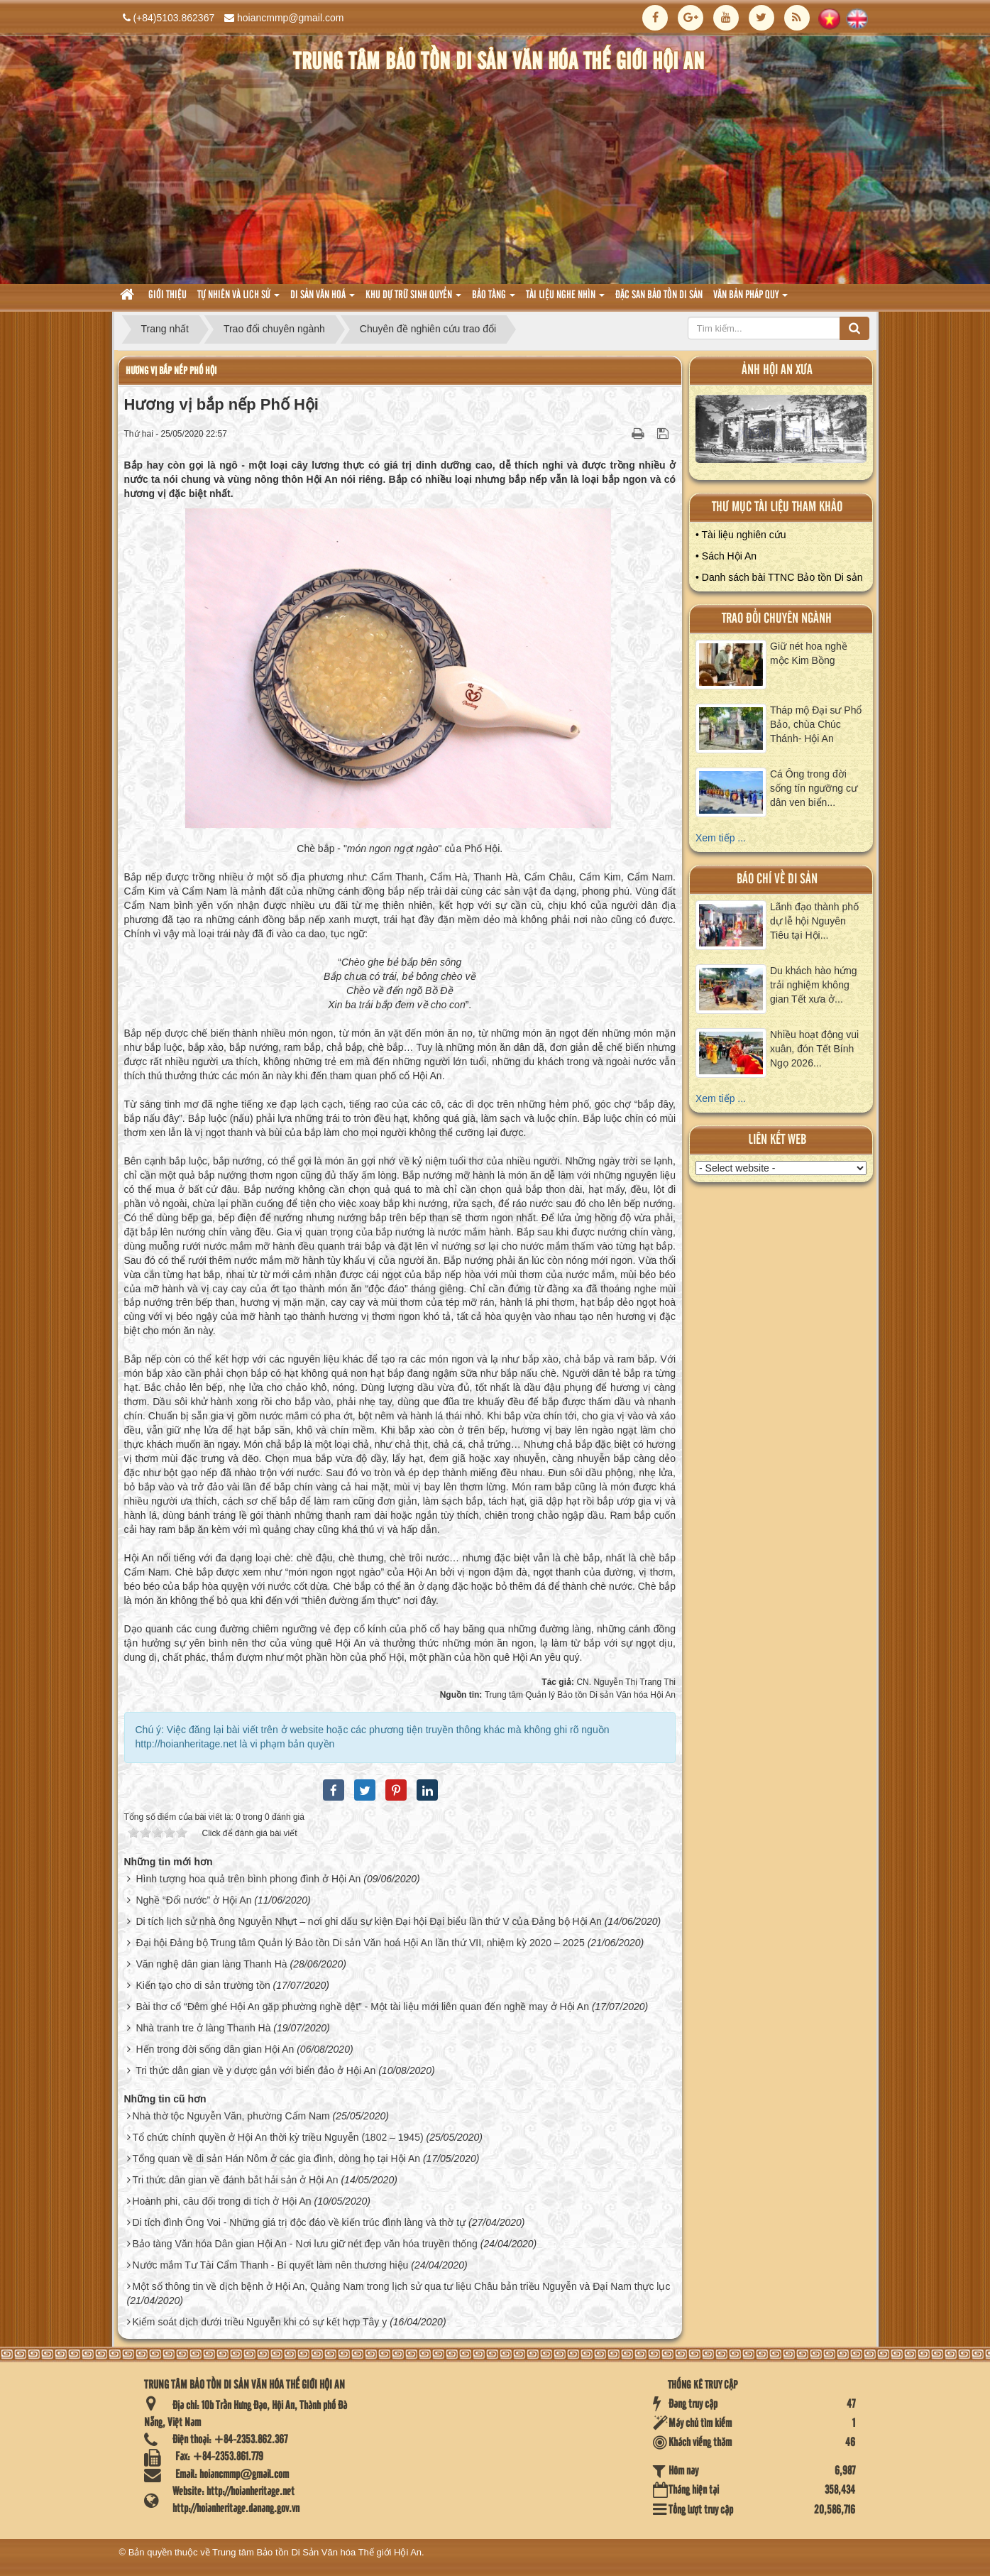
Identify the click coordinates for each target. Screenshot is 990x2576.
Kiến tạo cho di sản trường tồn (203, 1985)
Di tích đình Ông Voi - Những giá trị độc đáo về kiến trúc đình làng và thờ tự (299, 2222)
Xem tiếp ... (720, 838)
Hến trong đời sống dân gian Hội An (215, 2049)
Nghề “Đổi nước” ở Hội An (193, 1900)
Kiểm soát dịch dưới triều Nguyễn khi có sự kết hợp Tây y (259, 2321)
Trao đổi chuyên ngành (777, 619)
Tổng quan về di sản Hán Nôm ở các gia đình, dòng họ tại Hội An (276, 2158)
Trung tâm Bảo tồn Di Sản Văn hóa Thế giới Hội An (317, 2552)
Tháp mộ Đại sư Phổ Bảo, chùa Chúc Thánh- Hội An (816, 724)
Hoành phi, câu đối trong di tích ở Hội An (221, 2201)
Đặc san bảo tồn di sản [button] (659, 295)
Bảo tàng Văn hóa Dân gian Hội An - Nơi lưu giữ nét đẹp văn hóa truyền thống (305, 2243)
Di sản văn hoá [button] (322, 299)
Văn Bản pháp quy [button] (750, 299)
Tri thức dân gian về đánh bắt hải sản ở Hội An (235, 2179)
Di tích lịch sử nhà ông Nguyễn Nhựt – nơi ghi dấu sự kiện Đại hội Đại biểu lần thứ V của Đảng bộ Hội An (369, 1921)
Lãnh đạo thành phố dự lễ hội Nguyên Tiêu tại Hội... (814, 921)
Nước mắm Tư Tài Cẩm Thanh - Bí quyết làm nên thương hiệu (270, 2265)
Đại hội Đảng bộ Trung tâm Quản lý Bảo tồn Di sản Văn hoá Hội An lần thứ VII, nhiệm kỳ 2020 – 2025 (360, 1942)
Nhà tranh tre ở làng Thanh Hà (203, 2028)
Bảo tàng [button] (493, 299)
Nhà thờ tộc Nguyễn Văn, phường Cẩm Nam (230, 2116)
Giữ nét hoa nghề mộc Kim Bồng (808, 653)
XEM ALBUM (781, 432)
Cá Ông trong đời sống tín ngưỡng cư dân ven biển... (813, 788)
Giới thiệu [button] (167, 295)
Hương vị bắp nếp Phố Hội (171, 371)
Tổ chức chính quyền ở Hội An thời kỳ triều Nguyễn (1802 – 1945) (277, 2137)
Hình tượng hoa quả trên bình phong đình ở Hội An (248, 1878)
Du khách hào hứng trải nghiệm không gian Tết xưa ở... (813, 985)
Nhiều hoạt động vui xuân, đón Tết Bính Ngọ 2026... (814, 1049)
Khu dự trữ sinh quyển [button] (413, 299)
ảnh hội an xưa (777, 370)
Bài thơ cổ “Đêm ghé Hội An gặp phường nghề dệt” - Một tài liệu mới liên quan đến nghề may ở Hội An (362, 2006)
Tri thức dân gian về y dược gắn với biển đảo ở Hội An (255, 2070)
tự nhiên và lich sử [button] (238, 299)
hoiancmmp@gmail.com (290, 17)
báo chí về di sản (777, 879)
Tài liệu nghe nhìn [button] (565, 299)
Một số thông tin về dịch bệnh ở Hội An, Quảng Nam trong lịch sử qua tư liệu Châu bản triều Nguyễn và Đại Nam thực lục (401, 2286)
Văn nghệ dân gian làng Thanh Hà (211, 1964)
